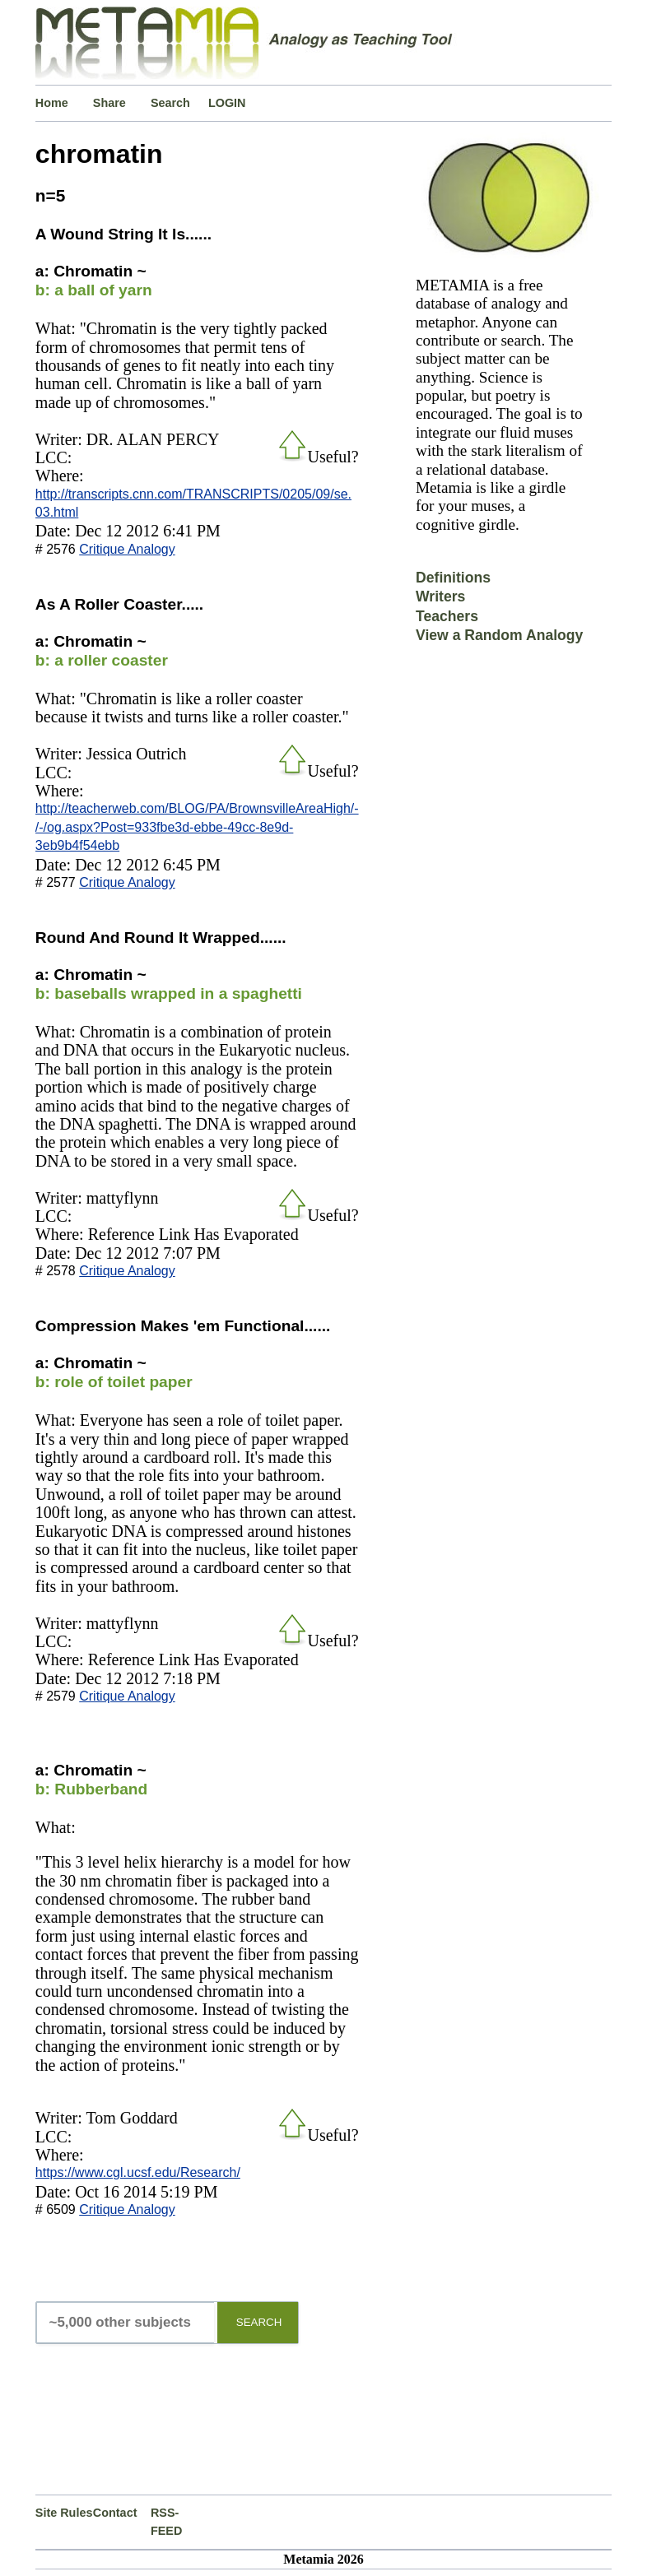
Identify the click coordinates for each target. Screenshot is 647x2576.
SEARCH (259, 2322)
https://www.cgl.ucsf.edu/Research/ (137, 2172)
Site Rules (64, 2512)
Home (51, 102)
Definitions (453, 577)
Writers (440, 596)
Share (109, 102)
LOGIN (227, 102)
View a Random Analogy (499, 635)
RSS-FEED (166, 2521)
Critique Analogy (127, 549)
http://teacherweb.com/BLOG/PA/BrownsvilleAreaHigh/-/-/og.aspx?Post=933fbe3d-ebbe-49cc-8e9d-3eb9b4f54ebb (197, 826)
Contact (115, 2512)
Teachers (447, 616)
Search (170, 102)
